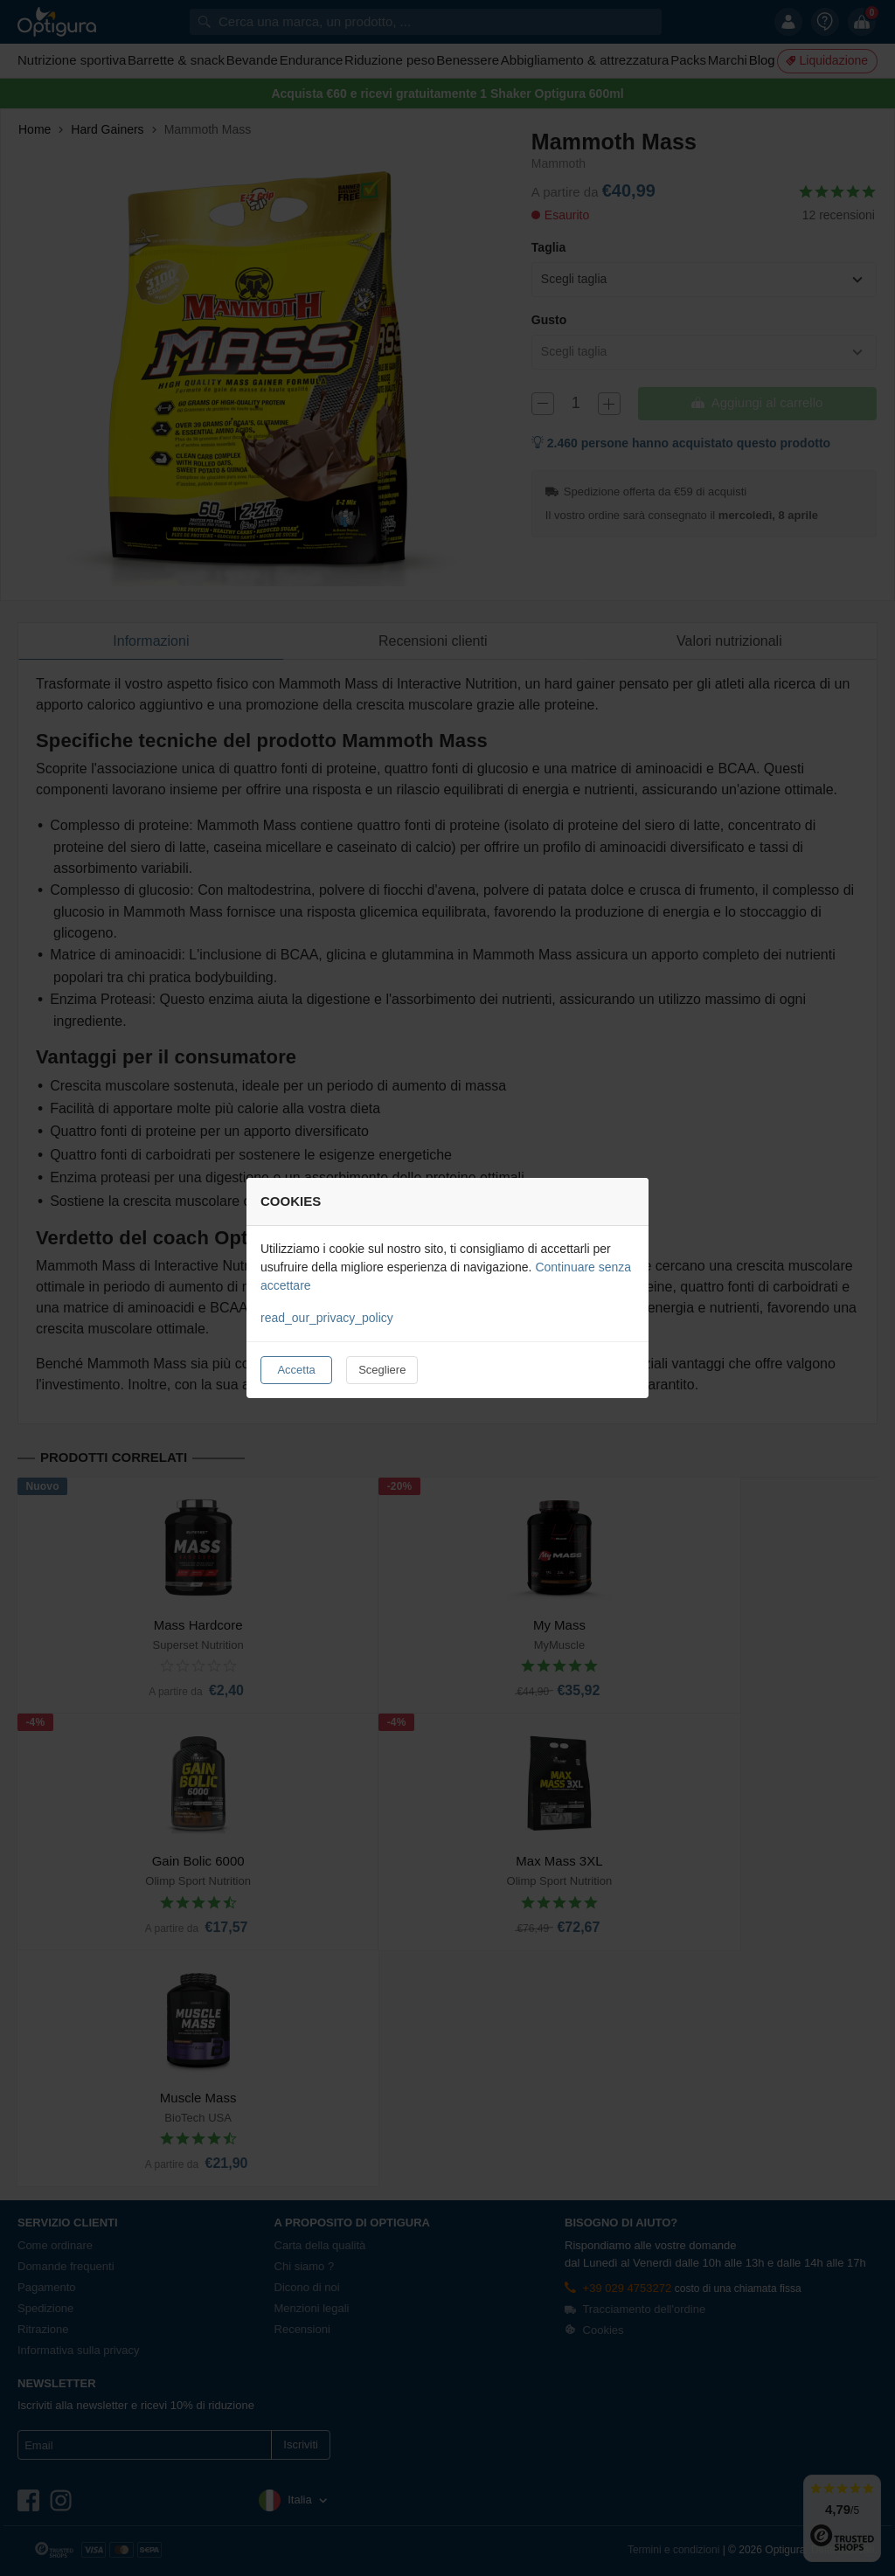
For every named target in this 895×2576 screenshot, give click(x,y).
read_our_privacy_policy (326, 1318)
